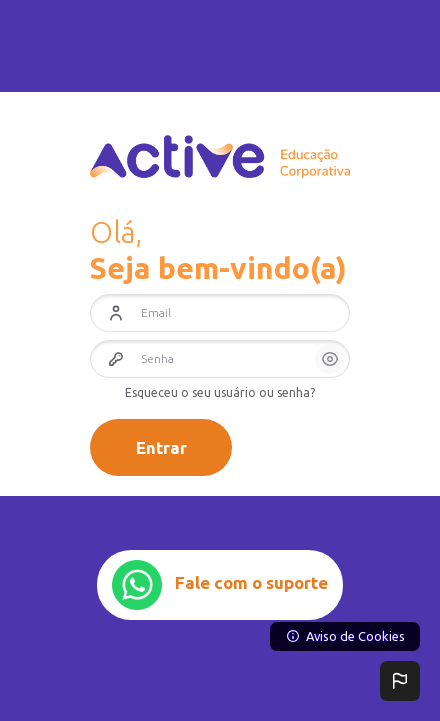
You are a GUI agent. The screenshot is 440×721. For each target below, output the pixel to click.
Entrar (161, 447)
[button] (400, 681)
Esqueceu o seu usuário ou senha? (220, 392)
